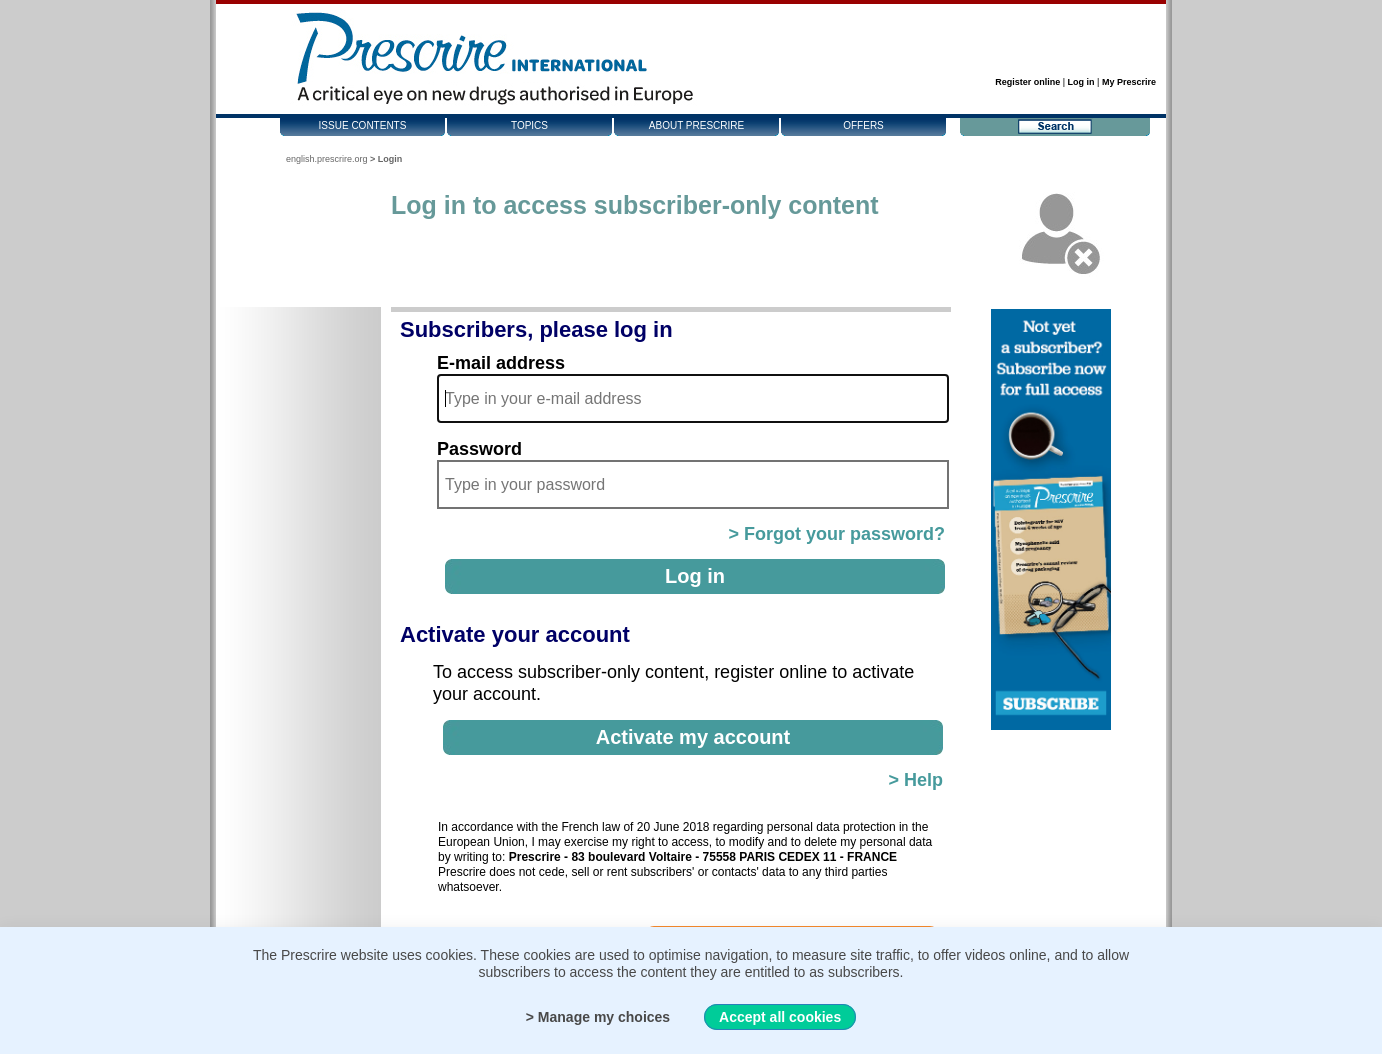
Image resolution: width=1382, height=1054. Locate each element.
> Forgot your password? (836, 534)
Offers (863, 125)
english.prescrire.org (327, 159)
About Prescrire (696, 125)
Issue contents (363, 125)
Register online (1027, 82)
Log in (1081, 82)
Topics (529, 125)
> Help (915, 780)
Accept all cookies (780, 1017)
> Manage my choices (598, 1017)
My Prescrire (1129, 82)
